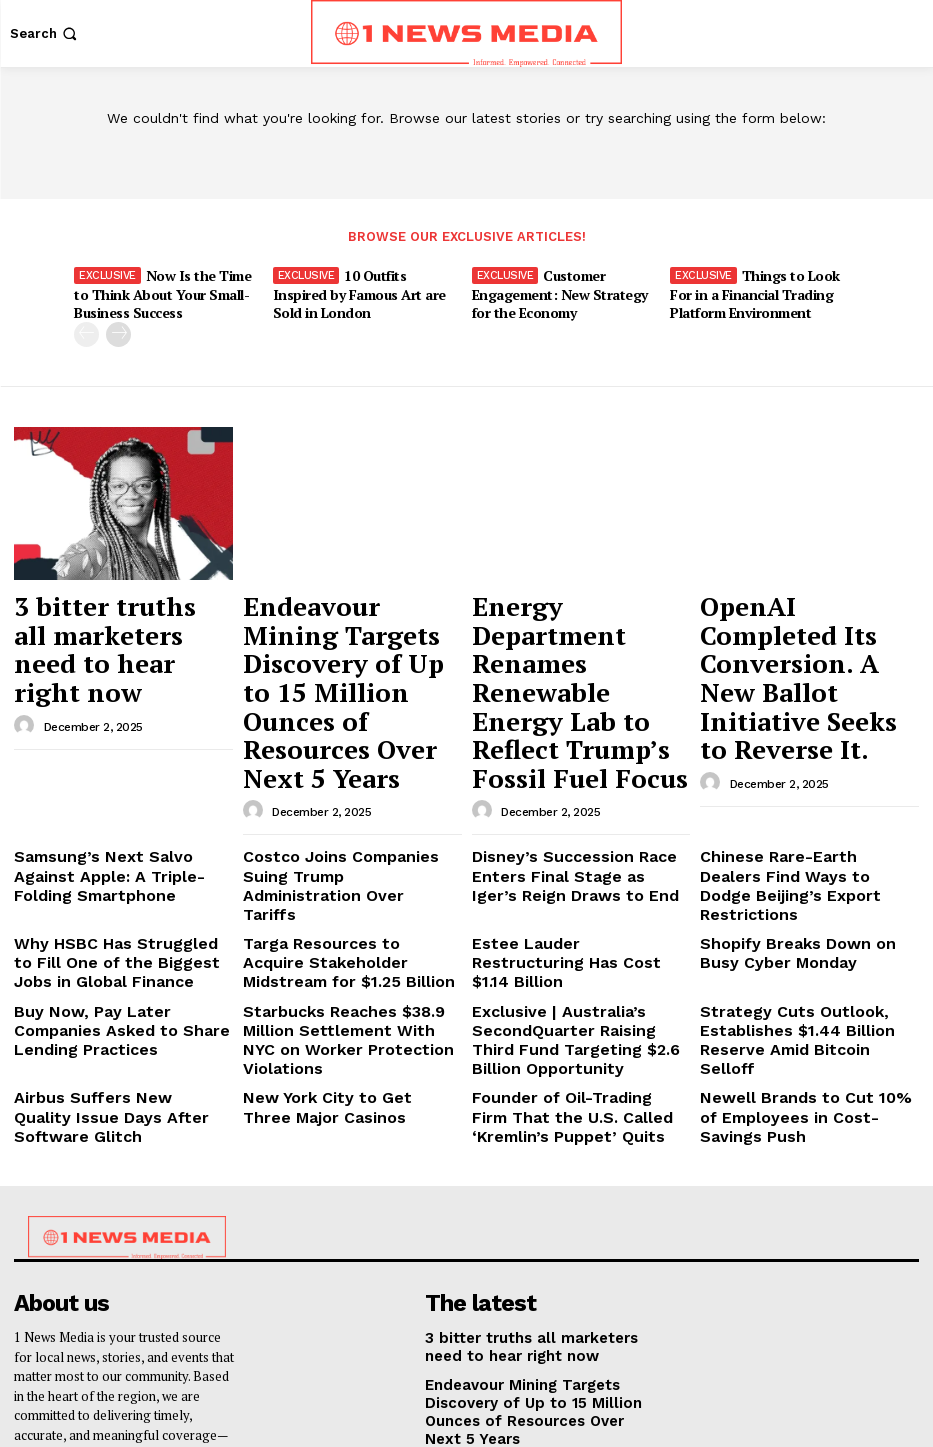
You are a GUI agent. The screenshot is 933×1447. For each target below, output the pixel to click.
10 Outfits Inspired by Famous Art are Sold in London (364, 291)
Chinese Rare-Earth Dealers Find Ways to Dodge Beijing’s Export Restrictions (808, 759)
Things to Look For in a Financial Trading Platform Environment (753, 291)
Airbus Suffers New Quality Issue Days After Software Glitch (121, 937)
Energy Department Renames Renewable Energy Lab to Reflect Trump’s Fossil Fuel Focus (579, 623)
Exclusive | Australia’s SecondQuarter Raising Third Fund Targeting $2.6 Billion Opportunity (569, 880)
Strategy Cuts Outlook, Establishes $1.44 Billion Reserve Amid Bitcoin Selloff (808, 872)
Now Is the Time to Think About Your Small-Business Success (167, 291)
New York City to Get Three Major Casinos (332, 937)
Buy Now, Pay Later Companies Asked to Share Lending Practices (114, 872)
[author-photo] (27, 662)
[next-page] (118, 329)
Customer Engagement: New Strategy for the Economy (566, 291)
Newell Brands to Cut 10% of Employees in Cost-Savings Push (806, 937)
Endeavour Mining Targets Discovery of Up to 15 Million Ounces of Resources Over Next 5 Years (344, 633)
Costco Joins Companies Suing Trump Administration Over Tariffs (343, 759)
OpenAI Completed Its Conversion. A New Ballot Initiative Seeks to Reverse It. (806, 623)
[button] (45, 33)
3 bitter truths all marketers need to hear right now (113, 614)
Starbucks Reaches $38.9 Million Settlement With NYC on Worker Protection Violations (350, 872)
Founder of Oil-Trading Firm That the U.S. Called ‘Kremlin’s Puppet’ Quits (570, 945)
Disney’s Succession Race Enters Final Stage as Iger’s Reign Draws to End (581, 759)
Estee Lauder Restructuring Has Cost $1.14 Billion (576, 807)
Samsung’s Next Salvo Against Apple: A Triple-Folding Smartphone (112, 759)
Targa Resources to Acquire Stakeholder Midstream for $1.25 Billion (351, 815)
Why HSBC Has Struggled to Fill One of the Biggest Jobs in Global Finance (123, 815)
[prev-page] (86, 329)
